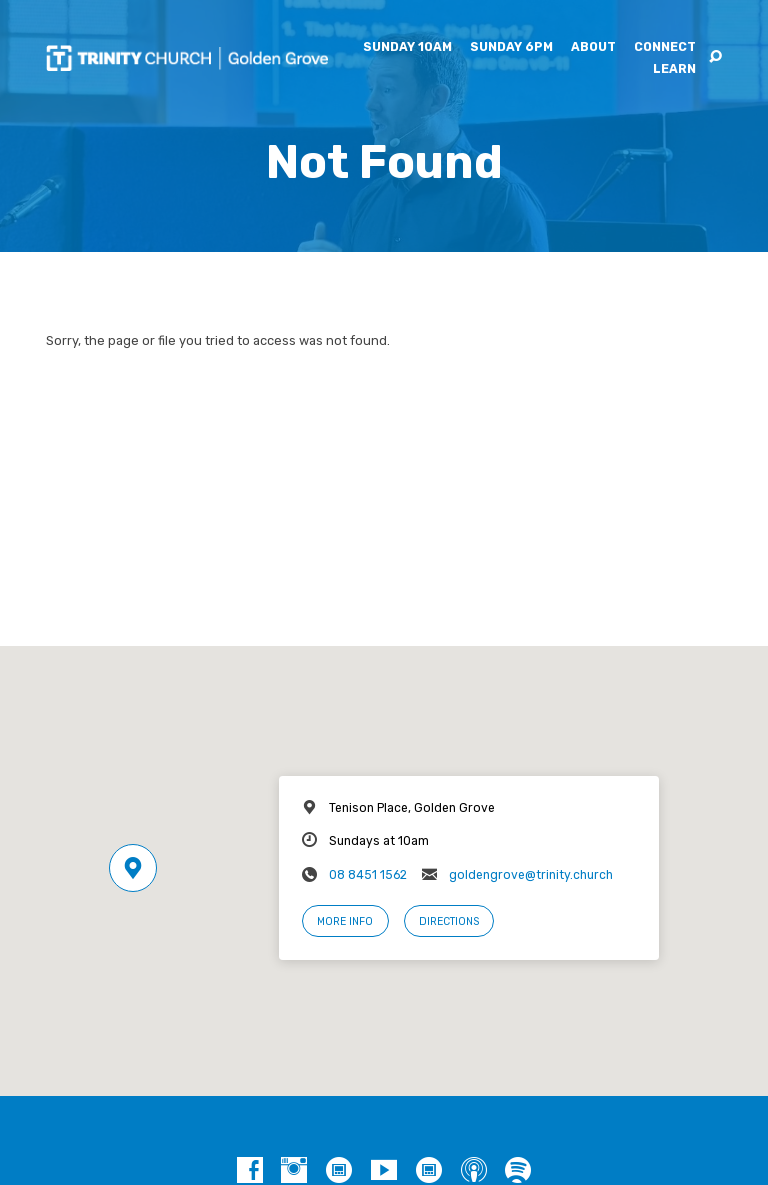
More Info (345, 921)
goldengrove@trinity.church (531, 875)
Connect (665, 47)
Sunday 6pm (511, 47)
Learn (674, 69)
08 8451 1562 (368, 875)
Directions (449, 921)
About (593, 47)
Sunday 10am (407, 47)
